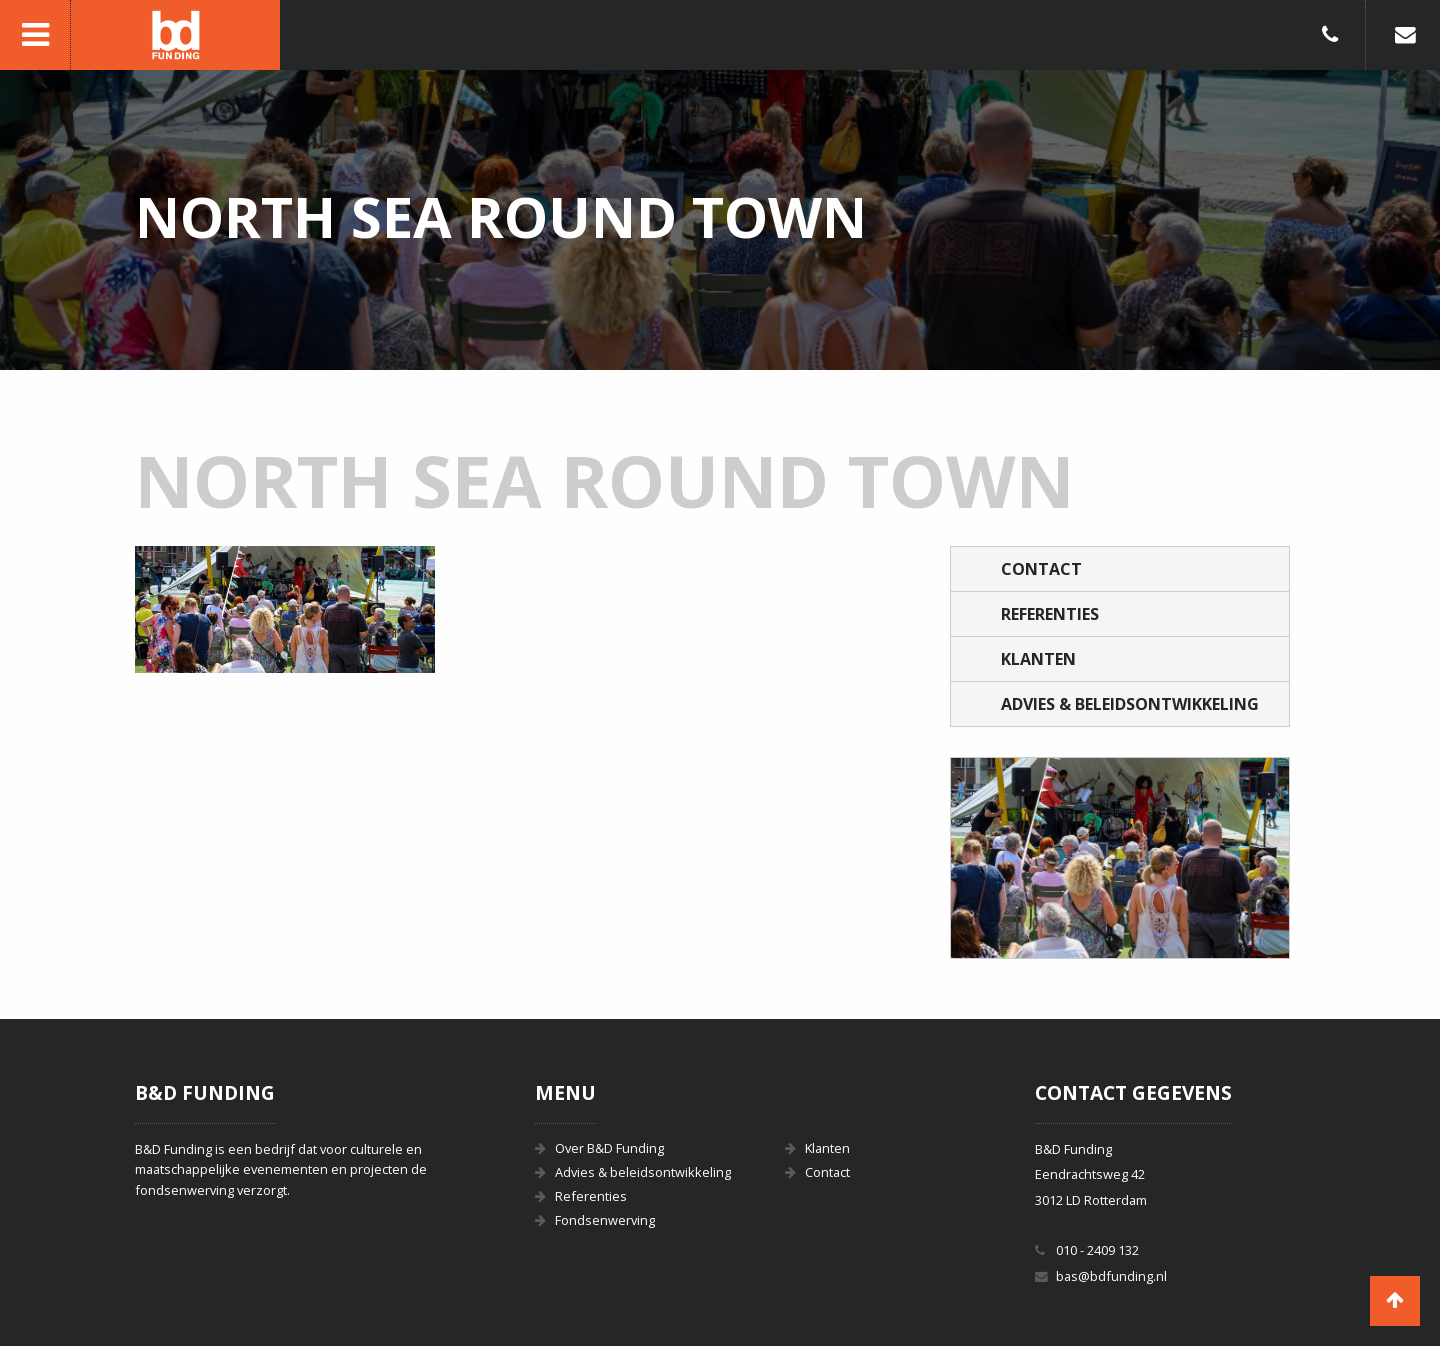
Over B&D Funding (609, 1148)
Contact (1041, 569)
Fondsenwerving (605, 1220)
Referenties (1050, 614)
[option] (1120, 858)
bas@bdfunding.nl (1111, 1276)
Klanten (1038, 659)
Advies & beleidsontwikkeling (1130, 704)
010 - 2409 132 (1097, 1250)
